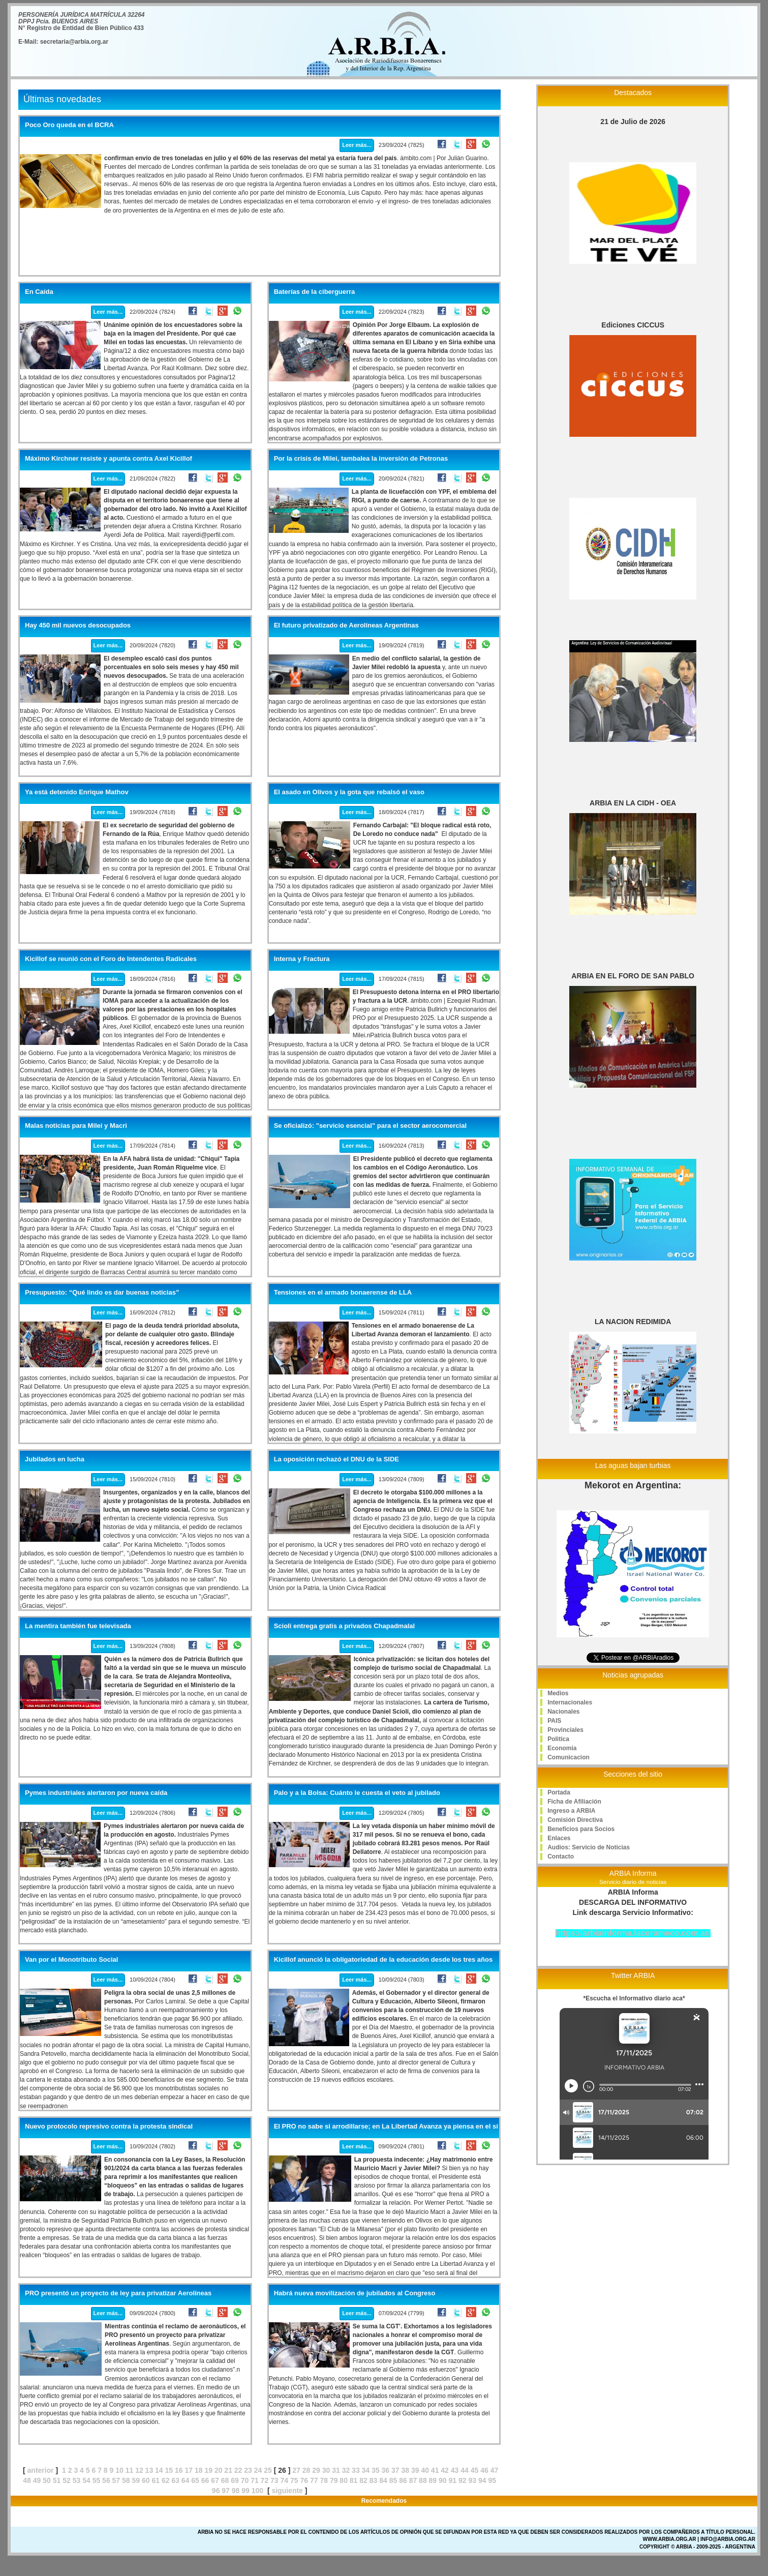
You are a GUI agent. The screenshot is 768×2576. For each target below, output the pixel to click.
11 (130, 2470)
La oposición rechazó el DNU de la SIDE (336, 1459)
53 (77, 2480)
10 (119, 2470)
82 (363, 2480)
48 (27, 2480)
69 (235, 2480)
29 (316, 2470)
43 (455, 2470)
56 (106, 2480)
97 (226, 2491)
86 (403, 2480)
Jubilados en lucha (54, 1459)
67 (215, 2480)
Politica (558, 1739)
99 (245, 2491)
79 (334, 2480)
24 (258, 2470)
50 (47, 2480)
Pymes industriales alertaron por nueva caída (96, 1792)
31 (336, 2470)
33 (356, 2470)
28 (306, 2470)
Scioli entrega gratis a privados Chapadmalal (344, 1626)
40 (425, 2470)
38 (405, 2470)
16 (179, 2470)
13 (149, 2470)
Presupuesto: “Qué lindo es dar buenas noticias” (102, 1292)
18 (199, 2470)
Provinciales (565, 1729)
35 (376, 2470)
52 (67, 2480)
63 (175, 2480)
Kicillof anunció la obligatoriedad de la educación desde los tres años (383, 1959)
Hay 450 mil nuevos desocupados (78, 625)
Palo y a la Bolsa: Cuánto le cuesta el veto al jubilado (357, 1792)
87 (413, 2480)
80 (344, 2480)
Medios (557, 1693)
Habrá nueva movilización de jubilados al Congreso (355, 2293)
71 (255, 2480)
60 (146, 2480)
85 (393, 2480)
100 (257, 2491)
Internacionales (569, 1702)
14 (159, 2470)
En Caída (39, 291)
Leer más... (356, 145)
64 (185, 2480)
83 (374, 2480)
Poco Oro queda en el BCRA (69, 125)
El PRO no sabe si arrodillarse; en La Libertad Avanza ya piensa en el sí (386, 2126)
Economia (561, 1748)
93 (472, 2480)
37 (395, 2470)
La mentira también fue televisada (78, 1626)
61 (155, 2480)
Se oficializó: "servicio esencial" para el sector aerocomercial (370, 1125)
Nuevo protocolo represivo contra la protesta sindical (109, 2126)
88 (423, 2480)
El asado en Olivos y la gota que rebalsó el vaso (349, 792)
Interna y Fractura (302, 959)
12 (139, 2470)
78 (324, 2480)
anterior (40, 2470)
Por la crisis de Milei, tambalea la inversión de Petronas (361, 458)
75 (294, 2480)
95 (492, 2480)
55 (97, 2480)
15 (169, 2470)
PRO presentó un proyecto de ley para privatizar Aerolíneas (118, 2293)
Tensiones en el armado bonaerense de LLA (343, 1292)
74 (285, 2480)
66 (205, 2480)
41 (435, 2470)
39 (415, 2470)
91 (453, 2480)
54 (86, 2480)
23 (248, 2470)
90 (443, 2480)
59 (136, 2480)
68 (225, 2480)
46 (484, 2470)
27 (296, 2470)
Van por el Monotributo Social (71, 1959)
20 (218, 2470)
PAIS (554, 1720)
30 (326, 2470)
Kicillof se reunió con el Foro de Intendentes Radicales (111, 959)
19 (208, 2470)
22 (238, 2470)
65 (195, 2480)
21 (228, 2470)
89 (433, 2480)
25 (268, 2470)
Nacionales (563, 1711)
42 (445, 2470)
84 (383, 2480)
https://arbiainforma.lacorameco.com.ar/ (633, 1933)
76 (304, 2480)
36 (386, 2470)
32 (346, 2470)
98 (236, 2491)
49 (37, 2480)
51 (57, 2480)
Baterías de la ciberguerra (314, 291)
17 (189, 2470)
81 (354, 2480)
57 (116, 2480)
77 (314, 2480)
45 (475, 2470)
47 (494, 2470)
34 (366, 2470)
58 (126, 2480)
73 (274, 2480)
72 (265, 2480)
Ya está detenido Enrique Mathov (77, 792)
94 (482, 2480)
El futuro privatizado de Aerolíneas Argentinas (346, 625)
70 (245, 2480)
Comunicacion (568, 1757)
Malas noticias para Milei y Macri (76, 1125)
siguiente (286, 2491)
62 (166, 2480)
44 (464, 2470)
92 (462, 2480)
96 (216, 2491)
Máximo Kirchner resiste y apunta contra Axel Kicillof (108, 458)
